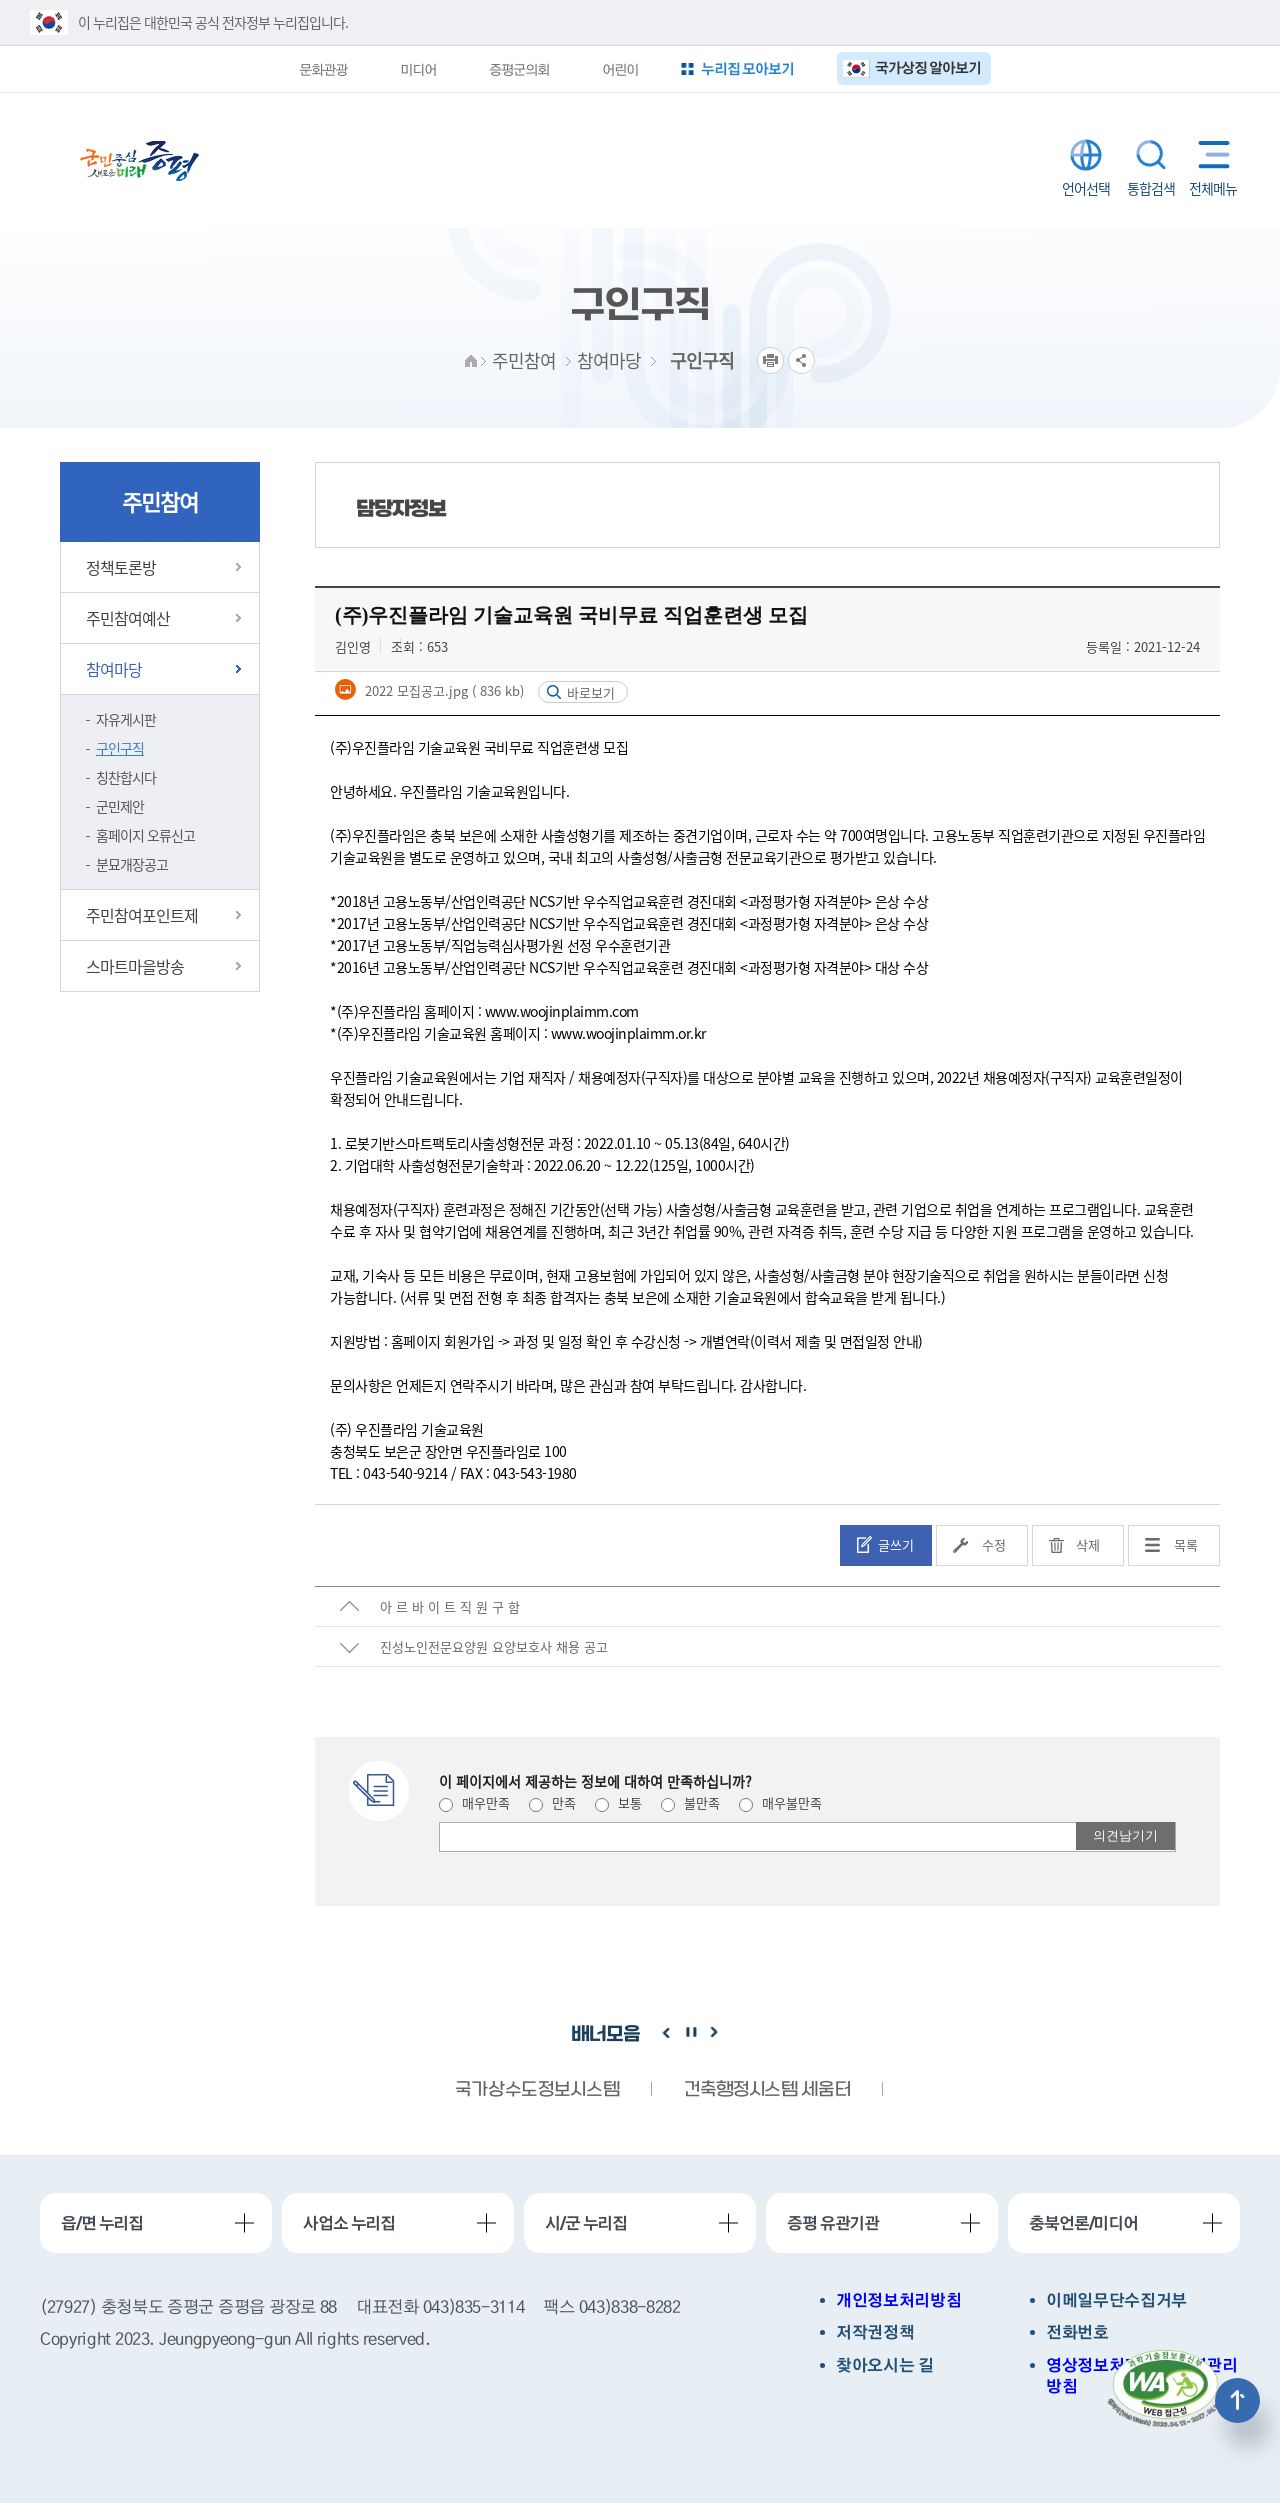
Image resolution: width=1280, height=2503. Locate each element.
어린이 (620, 69)
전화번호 (1077, 2332)
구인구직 (120, 748)
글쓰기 (896, 1544)
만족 (552, 1802)
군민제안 (120, 806)
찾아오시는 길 (885, 2365)
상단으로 (1237, 2400)
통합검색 (1151, 155)
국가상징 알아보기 (928, 67)
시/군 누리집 (586, 2223)
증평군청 (140, 161)
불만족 (690, 1802)
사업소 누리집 (349, 2223)
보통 (618, 1802)
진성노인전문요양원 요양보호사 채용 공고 (494, 1646)
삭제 (1088, 1544)
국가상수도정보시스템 (537, 2090)
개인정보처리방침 (898, 2300)
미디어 (418, 69)
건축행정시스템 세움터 (767, 2090)
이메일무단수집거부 (1116, 2300)
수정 (994, 1544)
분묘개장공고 (132, 864)
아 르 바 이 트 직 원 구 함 (450, 1606)
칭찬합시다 (126, 777)
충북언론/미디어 (1083, 2223)
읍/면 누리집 (102, 2223)
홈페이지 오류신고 (145, 835)
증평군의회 (519, 69)
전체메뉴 (1209, 154)
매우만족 (474, 1802)
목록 (1186, 1544)
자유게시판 (126, 719)
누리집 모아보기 (748, 68)
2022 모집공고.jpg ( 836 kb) (442, 690)
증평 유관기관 (833, 2223)
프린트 (770, 360)
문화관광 (323, 69)
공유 (801, 360)
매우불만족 (780, 1802)
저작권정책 (875, 2332)
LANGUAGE (1086, 155)
